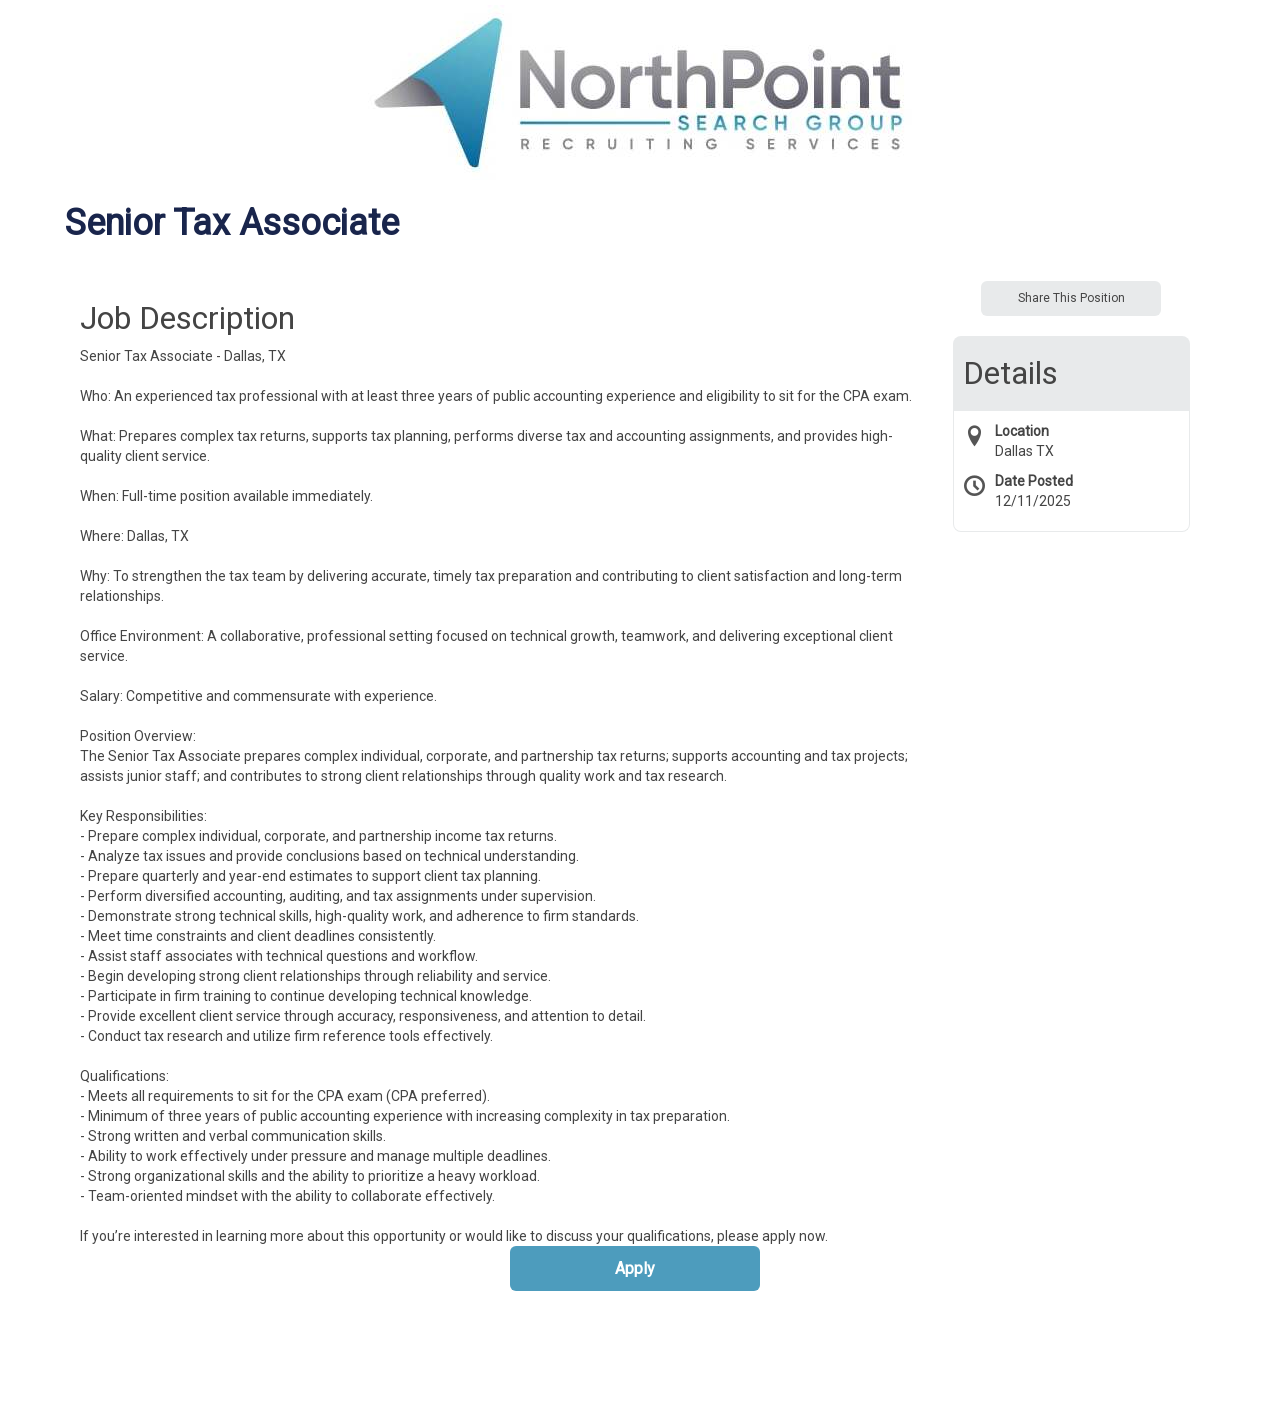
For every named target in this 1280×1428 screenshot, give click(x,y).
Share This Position (1071, 298)
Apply (635, 1268)
